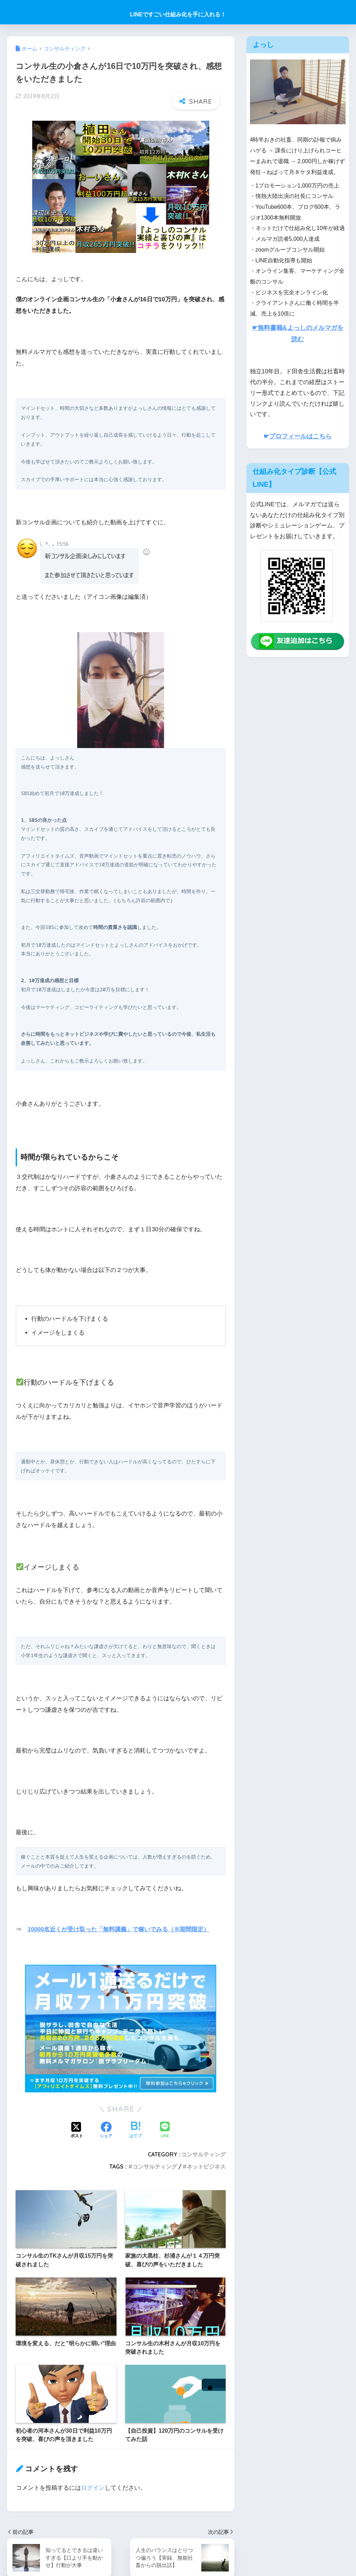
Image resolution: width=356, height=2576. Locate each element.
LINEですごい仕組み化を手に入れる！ (178, 14)
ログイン (93, 2487)
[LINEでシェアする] (165, 2130)
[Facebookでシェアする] (106, 2130)
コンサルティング (203, 2154)
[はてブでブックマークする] (135, 2130)
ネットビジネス (206, 2166)
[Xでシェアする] (77, 2130)
